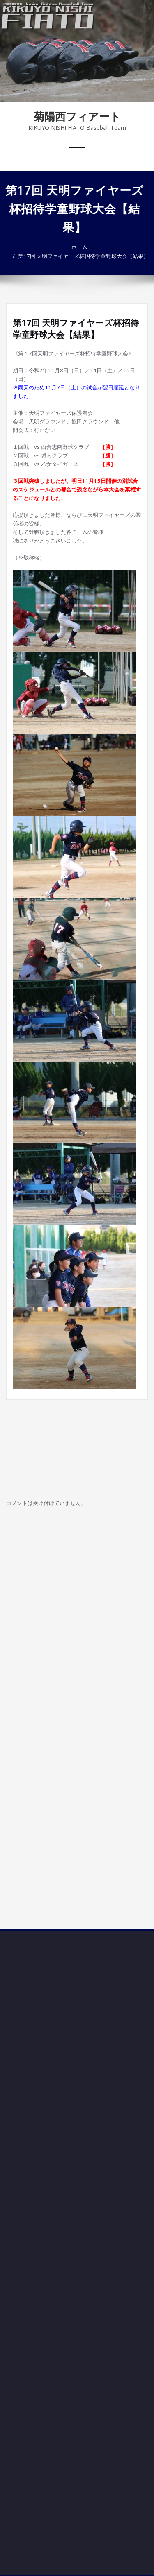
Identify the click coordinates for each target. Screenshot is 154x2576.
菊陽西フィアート (77, 116)
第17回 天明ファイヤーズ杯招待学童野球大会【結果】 (84, 256)
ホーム (80, 247)
